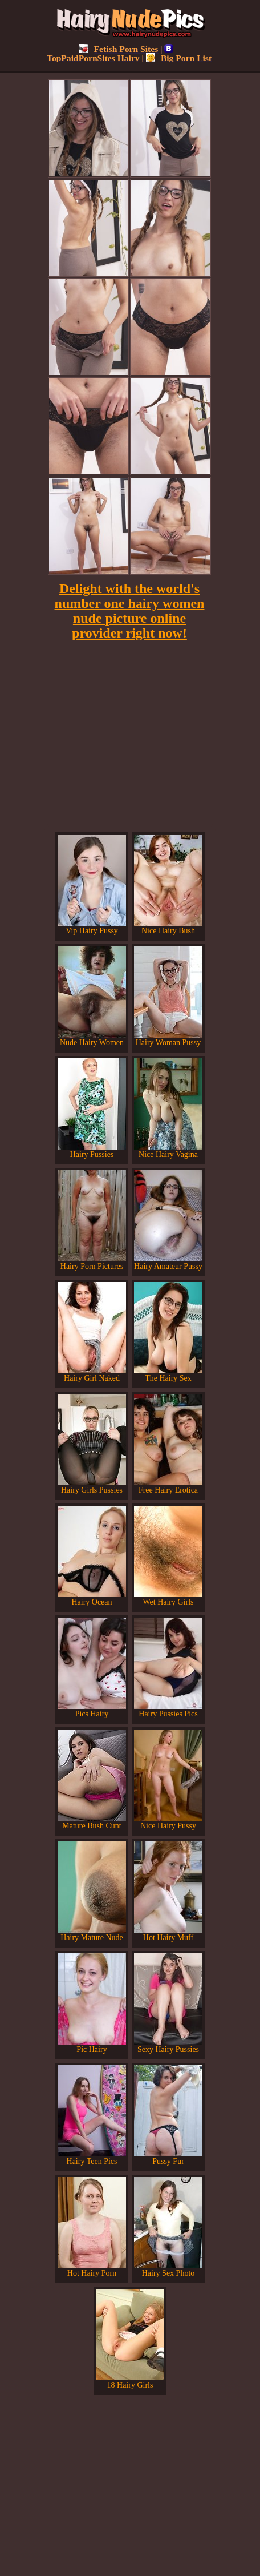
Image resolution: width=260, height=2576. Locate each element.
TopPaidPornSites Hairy (110, 53)
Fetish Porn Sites (119, 49)
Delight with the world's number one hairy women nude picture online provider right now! (130, 610)
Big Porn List (179, 58)
